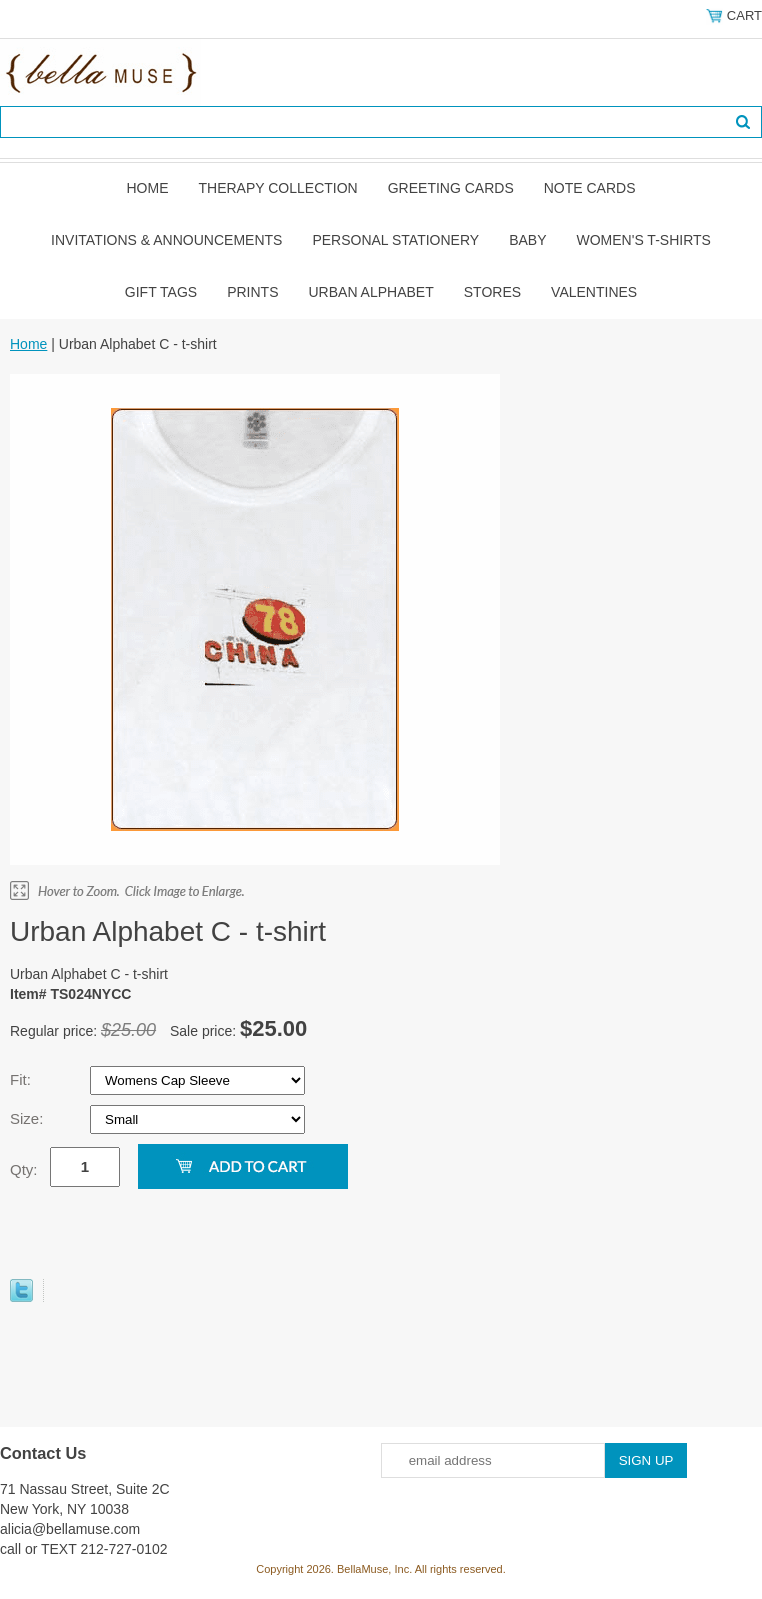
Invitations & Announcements (166, 240)
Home (147, 188)
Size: (29, 1118)
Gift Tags (161, 292)
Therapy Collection (277, 188)
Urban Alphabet (371, 292)
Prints (252, 292)
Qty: (24, 1169)
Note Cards (590, 188)
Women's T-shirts (644, 240)
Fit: (22, 1079)
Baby (527, 240)
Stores (492, 292)
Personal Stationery (395, 240)
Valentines (594, 292)
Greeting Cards (451, 188)
